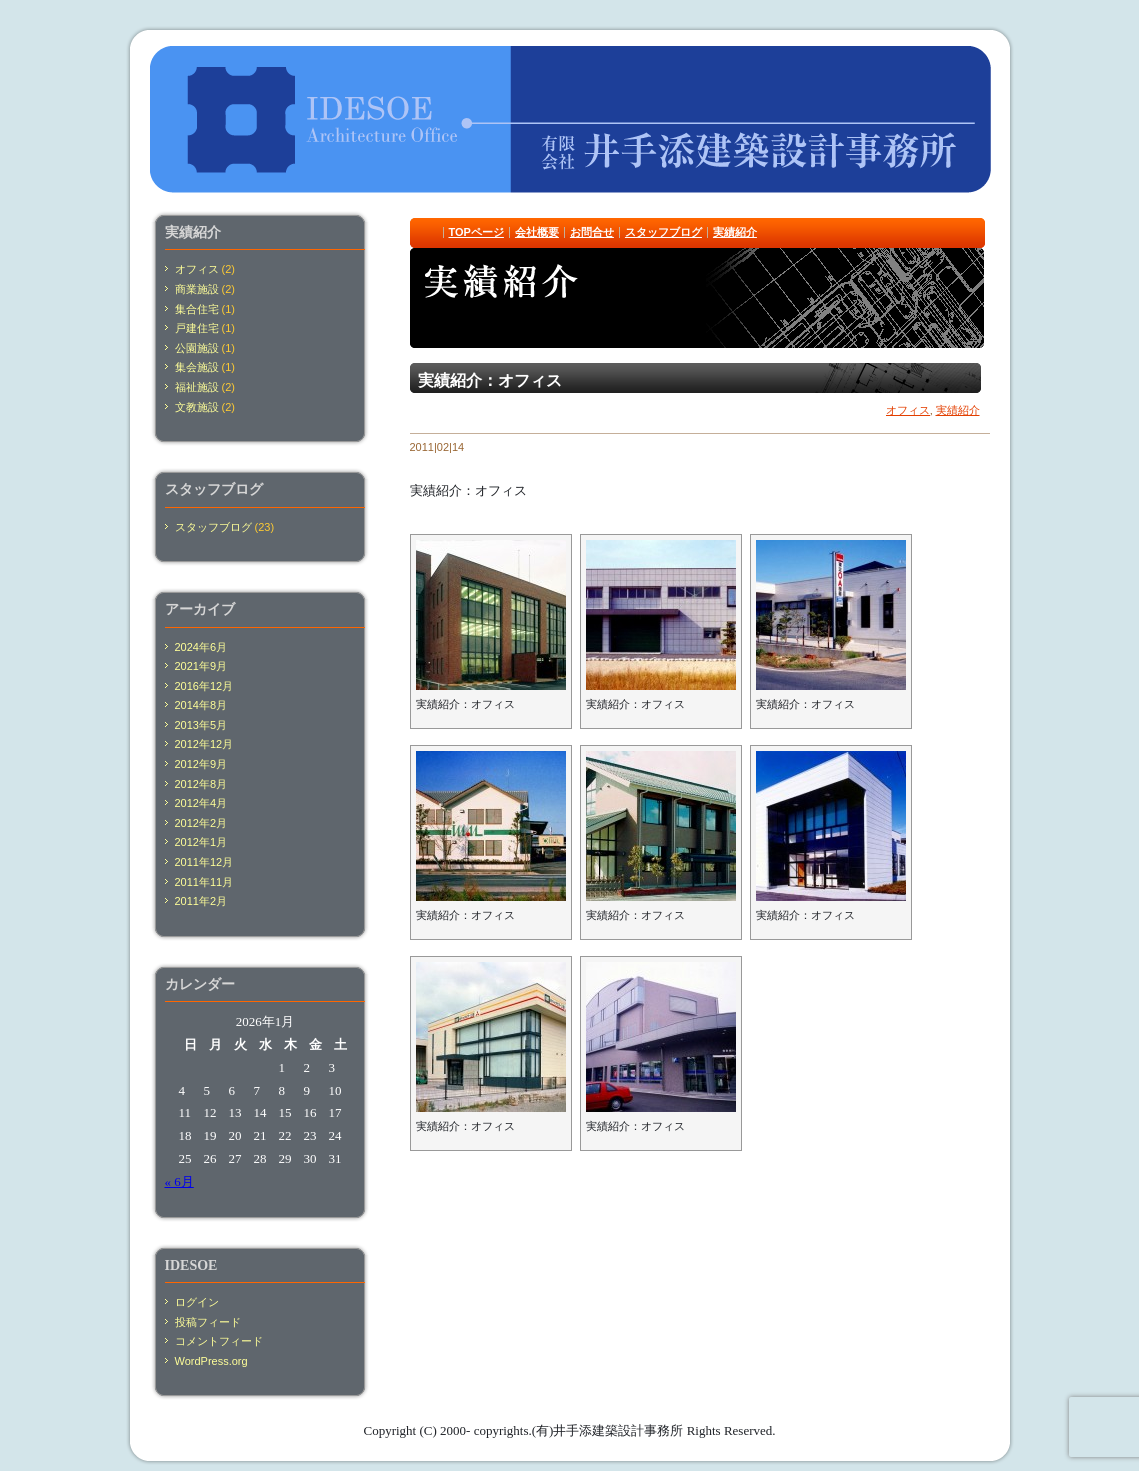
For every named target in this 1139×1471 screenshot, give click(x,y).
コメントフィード (219, 1341)
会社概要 (537, 232)
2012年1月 (201, 842)
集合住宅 (197, 309)
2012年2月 (201, 823)
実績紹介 (735, 232)
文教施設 (197, 407)
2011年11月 (204, 882)
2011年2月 (201, 901)
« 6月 (179, 1181)
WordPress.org (211, 1361)
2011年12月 (204, 862)
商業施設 (197, 289)
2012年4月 (201, 803)
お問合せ (592, 232)
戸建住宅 (197, 328)
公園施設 (197, 348)
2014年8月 (201, 705)
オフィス (908, 410)
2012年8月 (201, 784)
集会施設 (197, 367)
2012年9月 (201, 764)
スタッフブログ (663, 232)
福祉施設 (197, 387)
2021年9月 (201, 666)
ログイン (197, 1302)
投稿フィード (208, 1322)
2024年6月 (201, 647)
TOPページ (476, 232)
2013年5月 (201, 725)
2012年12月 (204, 744)
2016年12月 (204, 686)
